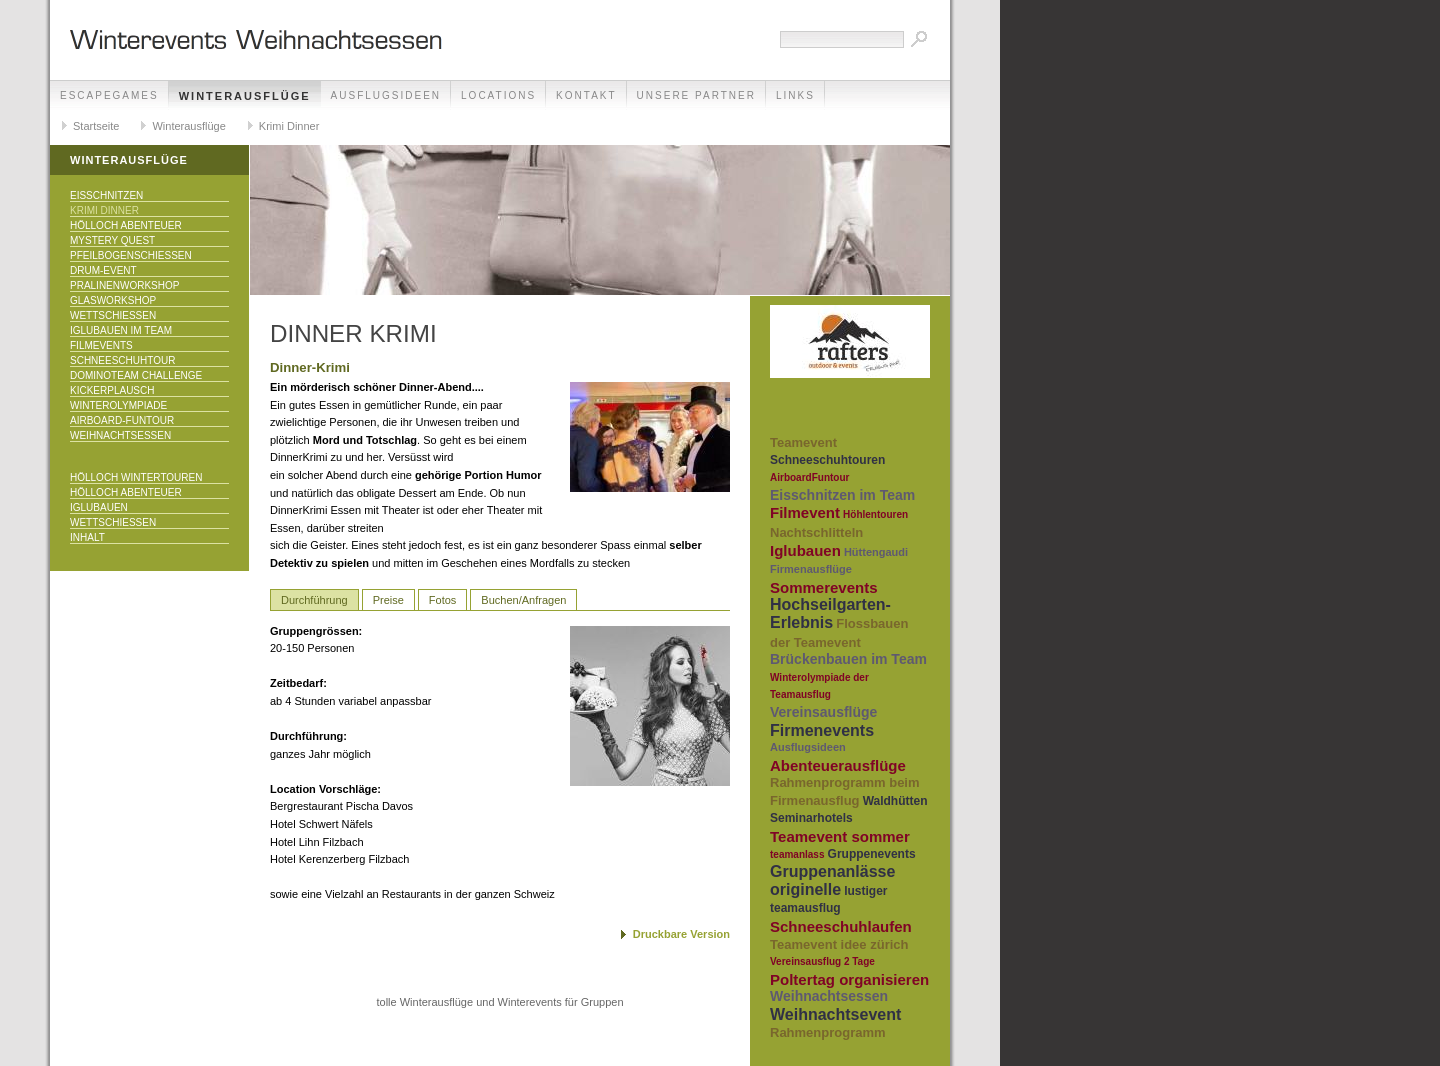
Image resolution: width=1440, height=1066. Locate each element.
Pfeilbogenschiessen (131, 255)
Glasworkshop (113, 300)
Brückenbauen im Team (848, 659)
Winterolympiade (118, 405)
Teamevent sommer (840, 836)
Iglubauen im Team (121, 330)
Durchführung (314, 600)
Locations (498, 95)
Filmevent (805, 512)
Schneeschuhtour (122, 360)
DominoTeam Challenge (136, 375)
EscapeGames (109, 95)
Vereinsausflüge (823, 712)
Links (795, 95)
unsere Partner (696, 95)
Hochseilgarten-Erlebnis (830, 613)
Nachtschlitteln (816, 532)
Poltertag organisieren (849, 979)
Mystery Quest (112, 240)
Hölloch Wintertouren (136, 477)
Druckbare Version (681, 934)
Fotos (443, 600)
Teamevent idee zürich (839, 944)
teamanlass (797, 854)
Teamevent (803, 442)
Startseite (96, 126)
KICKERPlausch (112, 390)
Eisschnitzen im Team (842, 495)
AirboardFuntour (809, 477)
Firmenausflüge (811, 569)
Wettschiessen (113, 315)
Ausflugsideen (386, 95)
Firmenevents (822, 730)
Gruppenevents (872, 854)
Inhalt (87, 537)
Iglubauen (99, 507)
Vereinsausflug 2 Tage (822, 961)
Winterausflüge (245, 96)
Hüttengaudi (876, 552)
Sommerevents (824, 587)
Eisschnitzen (106, 195)
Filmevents (101, 345)
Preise (388, 600)
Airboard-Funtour (122, 420)
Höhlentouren (875, 514)
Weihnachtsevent (835, 1014)
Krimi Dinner (289, 126)
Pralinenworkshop (124, 285)
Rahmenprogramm (828, 1032)
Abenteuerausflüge (838, 765)
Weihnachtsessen (120, 435)
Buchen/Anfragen (523, 600)
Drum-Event (103, 270)
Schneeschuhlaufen (841, 926)
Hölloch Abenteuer (126, 225)
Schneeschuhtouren (827, 460)
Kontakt (586, 95)
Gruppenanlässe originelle (832, 880)
